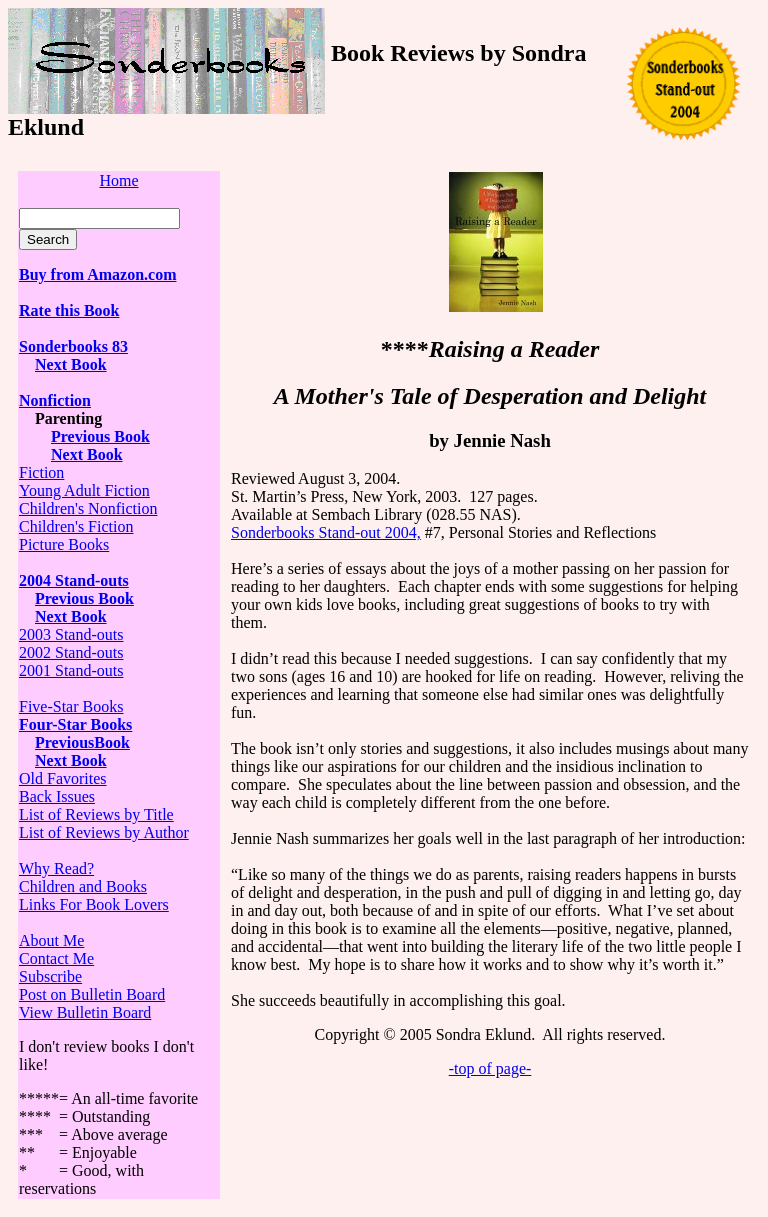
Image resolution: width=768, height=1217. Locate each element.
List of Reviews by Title (96, 814)
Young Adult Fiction (84, 490)
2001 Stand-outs (71, 670)
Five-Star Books (71, 706)
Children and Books (83, 886)
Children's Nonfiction (88, 508)
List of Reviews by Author (104, 832)
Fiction (41, 472)
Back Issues (57, 796)
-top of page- (490, 1068)
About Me (51, 940)
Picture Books (64, 544)
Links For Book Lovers (94, 904)
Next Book (71, 760)
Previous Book (100, 436)
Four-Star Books (75, 724)
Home (118, 180)
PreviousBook (82, 742)
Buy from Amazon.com (97, 274)
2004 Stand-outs (74, 580)
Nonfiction (55, 400)
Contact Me (56, 958)
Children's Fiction (76, 526)
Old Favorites (63, 778)
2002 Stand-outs (71, 652)
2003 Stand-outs (71, 634)
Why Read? (56, 868)
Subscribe (50, 976)
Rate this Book (69, 310)
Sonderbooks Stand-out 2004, (326, 532)
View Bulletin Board (85, 1012)
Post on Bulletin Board (92, 994)
